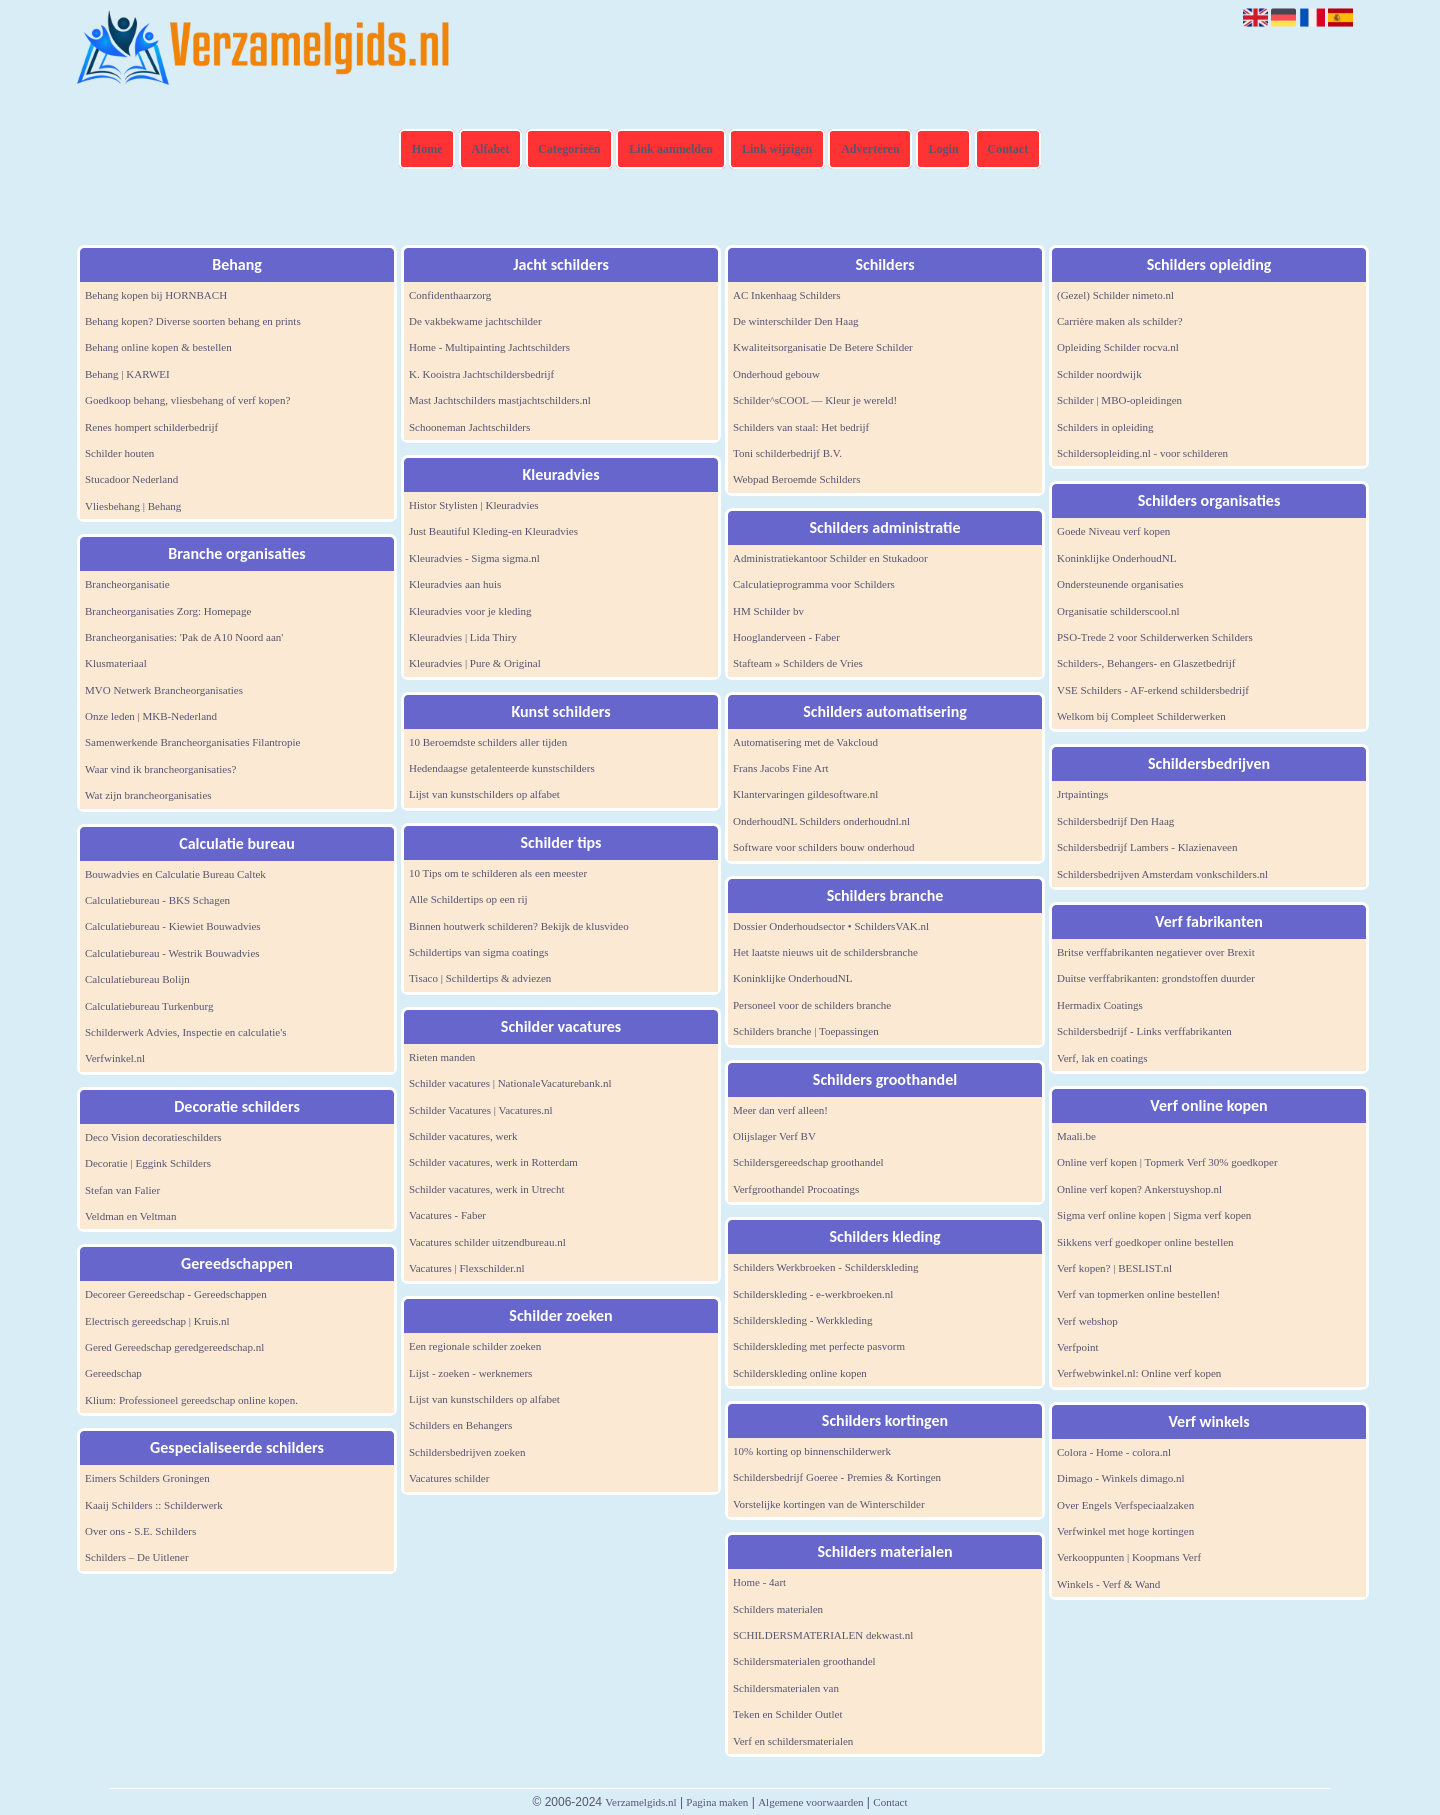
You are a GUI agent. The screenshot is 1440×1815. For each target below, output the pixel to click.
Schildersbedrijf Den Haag (1115, 821)
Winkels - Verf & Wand (1108, 1584)
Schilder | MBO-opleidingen (1119, 400)
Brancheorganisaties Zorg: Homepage (168, 611)
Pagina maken (717, 1802)
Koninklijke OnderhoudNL (792, 978)
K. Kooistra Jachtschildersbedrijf (481, 374)
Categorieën (569, 149)
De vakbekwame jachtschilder (475, 321)
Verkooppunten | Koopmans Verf (1129, 1557)
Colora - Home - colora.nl (1114, 1452)
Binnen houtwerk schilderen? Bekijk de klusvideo (519, 926)
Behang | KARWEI (127, 374)
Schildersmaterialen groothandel (804, 1661)
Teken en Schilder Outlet (788, 1714)
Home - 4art (759, 1582)
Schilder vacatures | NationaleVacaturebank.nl (510, 1083)
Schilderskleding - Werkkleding (802, 1320)
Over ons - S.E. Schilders (140, 1531)
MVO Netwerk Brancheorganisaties (164, 690)
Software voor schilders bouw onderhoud (823, 847)
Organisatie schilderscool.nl (1118, 611)
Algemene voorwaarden (810, 1802)
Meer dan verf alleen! (780, 1110)
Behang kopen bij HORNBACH (156, 295)
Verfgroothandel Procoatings (796, 1189)
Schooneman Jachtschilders (469, 427)
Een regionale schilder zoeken (475, 1346)
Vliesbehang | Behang (133, 506)
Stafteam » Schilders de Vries (798, 663)
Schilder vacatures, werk (463, 1136)
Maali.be (1076, 1136)
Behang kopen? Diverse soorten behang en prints (193, 321)
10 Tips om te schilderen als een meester (498, 873)
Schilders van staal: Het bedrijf (801, 427)
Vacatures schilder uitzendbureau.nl (487, 1242)
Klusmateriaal (116, 663)
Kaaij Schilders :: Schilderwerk (154, 1505)
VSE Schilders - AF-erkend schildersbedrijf (1153, 690)
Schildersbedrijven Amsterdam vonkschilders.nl (1162, 874)
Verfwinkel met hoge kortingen (1125, 1531)
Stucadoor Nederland (131, 479)
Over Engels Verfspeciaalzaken (1125, 1505)
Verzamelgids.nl (640, 1802)
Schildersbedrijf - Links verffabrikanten (1144, 1031)
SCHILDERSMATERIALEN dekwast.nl (823, 1635)
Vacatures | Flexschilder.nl (467, 1268)
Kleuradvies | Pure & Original (475, 663)
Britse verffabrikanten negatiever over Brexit (1156, 952)
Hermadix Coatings (1100, 1005)
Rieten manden (442, 1057)
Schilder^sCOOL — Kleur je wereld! (815, 400)
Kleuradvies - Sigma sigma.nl (474, 558)
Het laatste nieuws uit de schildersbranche (825, 952)
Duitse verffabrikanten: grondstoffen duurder (1156, 978)
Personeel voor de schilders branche (812, 1005)
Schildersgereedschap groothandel (808, 1162)
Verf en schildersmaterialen (793, 1741)
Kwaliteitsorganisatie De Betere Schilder (823, 347)
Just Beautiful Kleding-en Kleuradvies (493, 531)
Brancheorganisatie (127, 584)
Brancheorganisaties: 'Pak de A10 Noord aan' (184, 637)
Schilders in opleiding (1105, 427)
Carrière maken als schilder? (1120, 321)
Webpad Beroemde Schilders (796, 479)
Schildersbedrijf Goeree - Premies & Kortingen (837, 1477)
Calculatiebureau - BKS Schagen (157, 900)
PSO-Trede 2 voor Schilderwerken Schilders (1155, 637)
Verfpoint (1078, 1347)
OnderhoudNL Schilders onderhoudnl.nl (821, 821)
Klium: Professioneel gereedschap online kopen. (191, 1400)
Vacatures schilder (449, 1478)
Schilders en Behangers (460, 1425)
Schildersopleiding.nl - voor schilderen (1142, 453)
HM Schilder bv (768, 611)
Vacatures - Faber (447, 1215)
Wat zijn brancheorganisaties (148, 795)
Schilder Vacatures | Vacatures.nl (481, 1110)
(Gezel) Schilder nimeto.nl (1115, 295)
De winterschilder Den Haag (796, 321)
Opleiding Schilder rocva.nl (1118, 347)
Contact (1008, 149)
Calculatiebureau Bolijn (137, 979)
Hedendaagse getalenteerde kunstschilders (502, 768)
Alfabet (490, 149)
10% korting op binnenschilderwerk (812, 1451)
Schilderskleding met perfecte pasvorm (819, 1346)
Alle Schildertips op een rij (468, 899)
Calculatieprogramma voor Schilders (814, 584)
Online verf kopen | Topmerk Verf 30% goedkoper (1167, 1162)
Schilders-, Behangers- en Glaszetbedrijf (1146, 663)
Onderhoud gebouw (776, 374)
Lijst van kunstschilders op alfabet (484, 794)
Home (427, 149)
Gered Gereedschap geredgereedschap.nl (174, 1347)
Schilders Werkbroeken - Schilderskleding (826, 1267)
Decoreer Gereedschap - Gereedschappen (176, 1294)
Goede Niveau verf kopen (1113, 531)
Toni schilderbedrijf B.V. (787, 453)
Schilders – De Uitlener (137, 1557)
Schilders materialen (778, 1609)
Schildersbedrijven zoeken (467, 1452)
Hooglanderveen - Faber (786, 637)
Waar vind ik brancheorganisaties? (160, 769)
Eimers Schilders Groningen (147, 1478)
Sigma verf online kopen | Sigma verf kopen (1154, 1215)
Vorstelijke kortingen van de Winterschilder (829, 1504)
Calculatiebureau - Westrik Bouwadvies (172, 953)
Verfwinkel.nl (115, 1058)
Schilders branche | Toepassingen (806, 1031)
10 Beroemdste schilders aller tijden (488, 742)
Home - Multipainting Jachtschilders (489, 347)
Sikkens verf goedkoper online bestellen (1145, 1242)
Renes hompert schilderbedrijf (151, 427)
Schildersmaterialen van (786, 1688)
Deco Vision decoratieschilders (153, 1137)
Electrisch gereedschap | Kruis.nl (157, 1321)
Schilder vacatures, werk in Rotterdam (493, 1162)
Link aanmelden (671, 149)
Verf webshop (1087, 1321)
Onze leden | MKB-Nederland (151, 716)
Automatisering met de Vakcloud (805, 742)
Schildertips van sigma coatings (479, 952)
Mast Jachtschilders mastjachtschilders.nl (500, 400)
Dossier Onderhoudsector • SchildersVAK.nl (831, 926)
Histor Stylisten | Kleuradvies (474, 505)
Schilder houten (119, 453)
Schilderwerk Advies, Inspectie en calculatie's (185, 1032)
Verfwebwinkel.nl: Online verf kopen (1139, 1373)
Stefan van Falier (122, 1190)
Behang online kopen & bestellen (158, 347)
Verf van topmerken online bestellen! (1138, 1294)
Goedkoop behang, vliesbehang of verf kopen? (187, 400)
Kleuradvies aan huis (455, 584)
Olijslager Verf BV (774, 1136)
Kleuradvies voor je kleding (470, 611)
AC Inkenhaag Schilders (787, 295)
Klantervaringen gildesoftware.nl (805, 794)
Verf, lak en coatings (1102, 1058)
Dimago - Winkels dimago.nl (1121, 1478)
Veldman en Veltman (130, 1216)
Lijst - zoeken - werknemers (470, 1373)
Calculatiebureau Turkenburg (149, 1006)
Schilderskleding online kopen (800, 1373)
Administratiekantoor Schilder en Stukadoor (830, 558)
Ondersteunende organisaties (1120, 584)
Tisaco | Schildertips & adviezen (480, 978)
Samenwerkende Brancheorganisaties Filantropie (192, 742)
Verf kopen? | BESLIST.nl (1114, 1268)
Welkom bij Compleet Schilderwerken (1141, 716)
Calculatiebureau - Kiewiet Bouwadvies (173, 926)
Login (944, 149)
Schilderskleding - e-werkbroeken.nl (813, 1294)
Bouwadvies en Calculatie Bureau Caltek (175, 874)
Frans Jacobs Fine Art (781, 768)
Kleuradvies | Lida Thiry (463, 637)
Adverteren (870, 149)
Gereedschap (113, 1373)
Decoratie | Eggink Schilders (148, 1163)
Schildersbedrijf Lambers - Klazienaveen (1147, 847)
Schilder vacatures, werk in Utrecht (486, 1189)
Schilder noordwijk (1099, 374)
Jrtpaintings (1082, 794)
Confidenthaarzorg (450, 295)
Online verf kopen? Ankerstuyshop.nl (1139, 1189)
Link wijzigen (777, 149)
